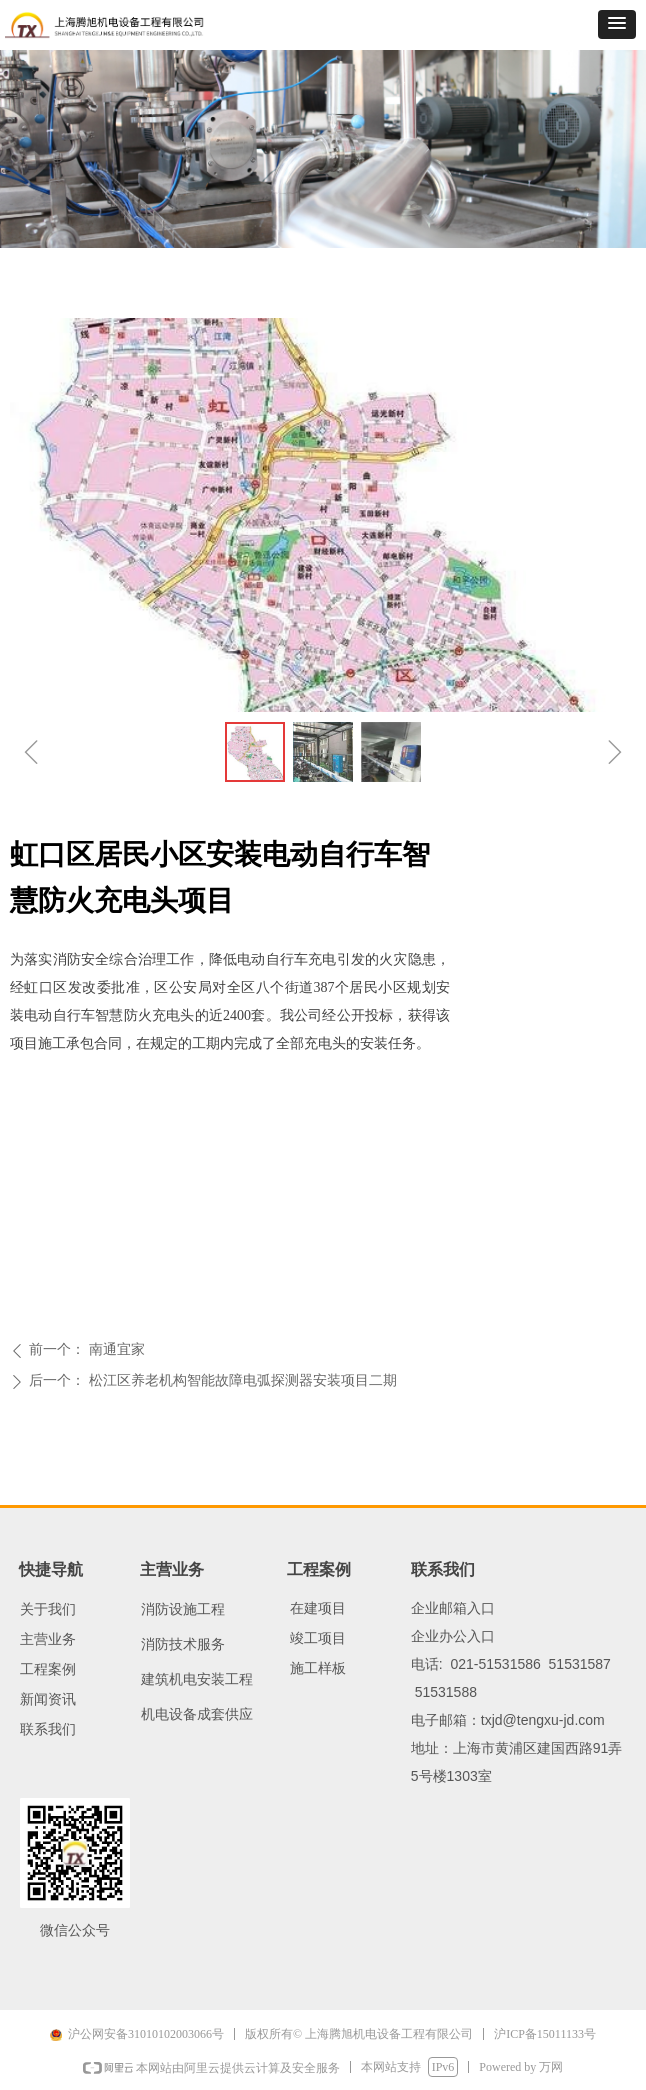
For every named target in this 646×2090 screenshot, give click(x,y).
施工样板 (318, 1668)
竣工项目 (318, 1638)
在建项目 (318, 1608)
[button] (617, 24)
